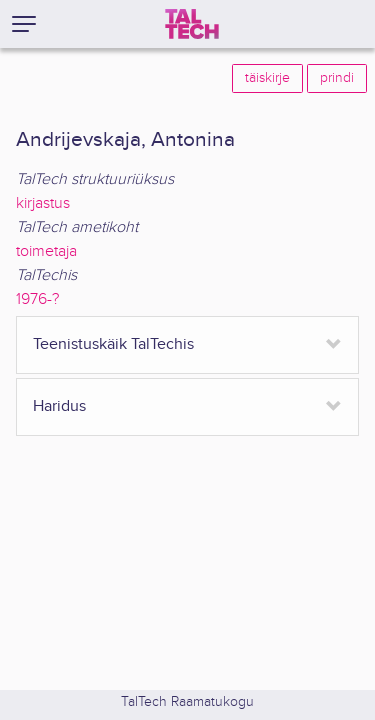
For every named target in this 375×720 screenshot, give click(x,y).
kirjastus (43, 203)
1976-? (37, 299)
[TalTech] (192, 24)
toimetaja (46, 251)
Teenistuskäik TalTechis (113, 344)
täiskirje (267, 78)
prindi (337, 78)
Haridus (59, 406)
